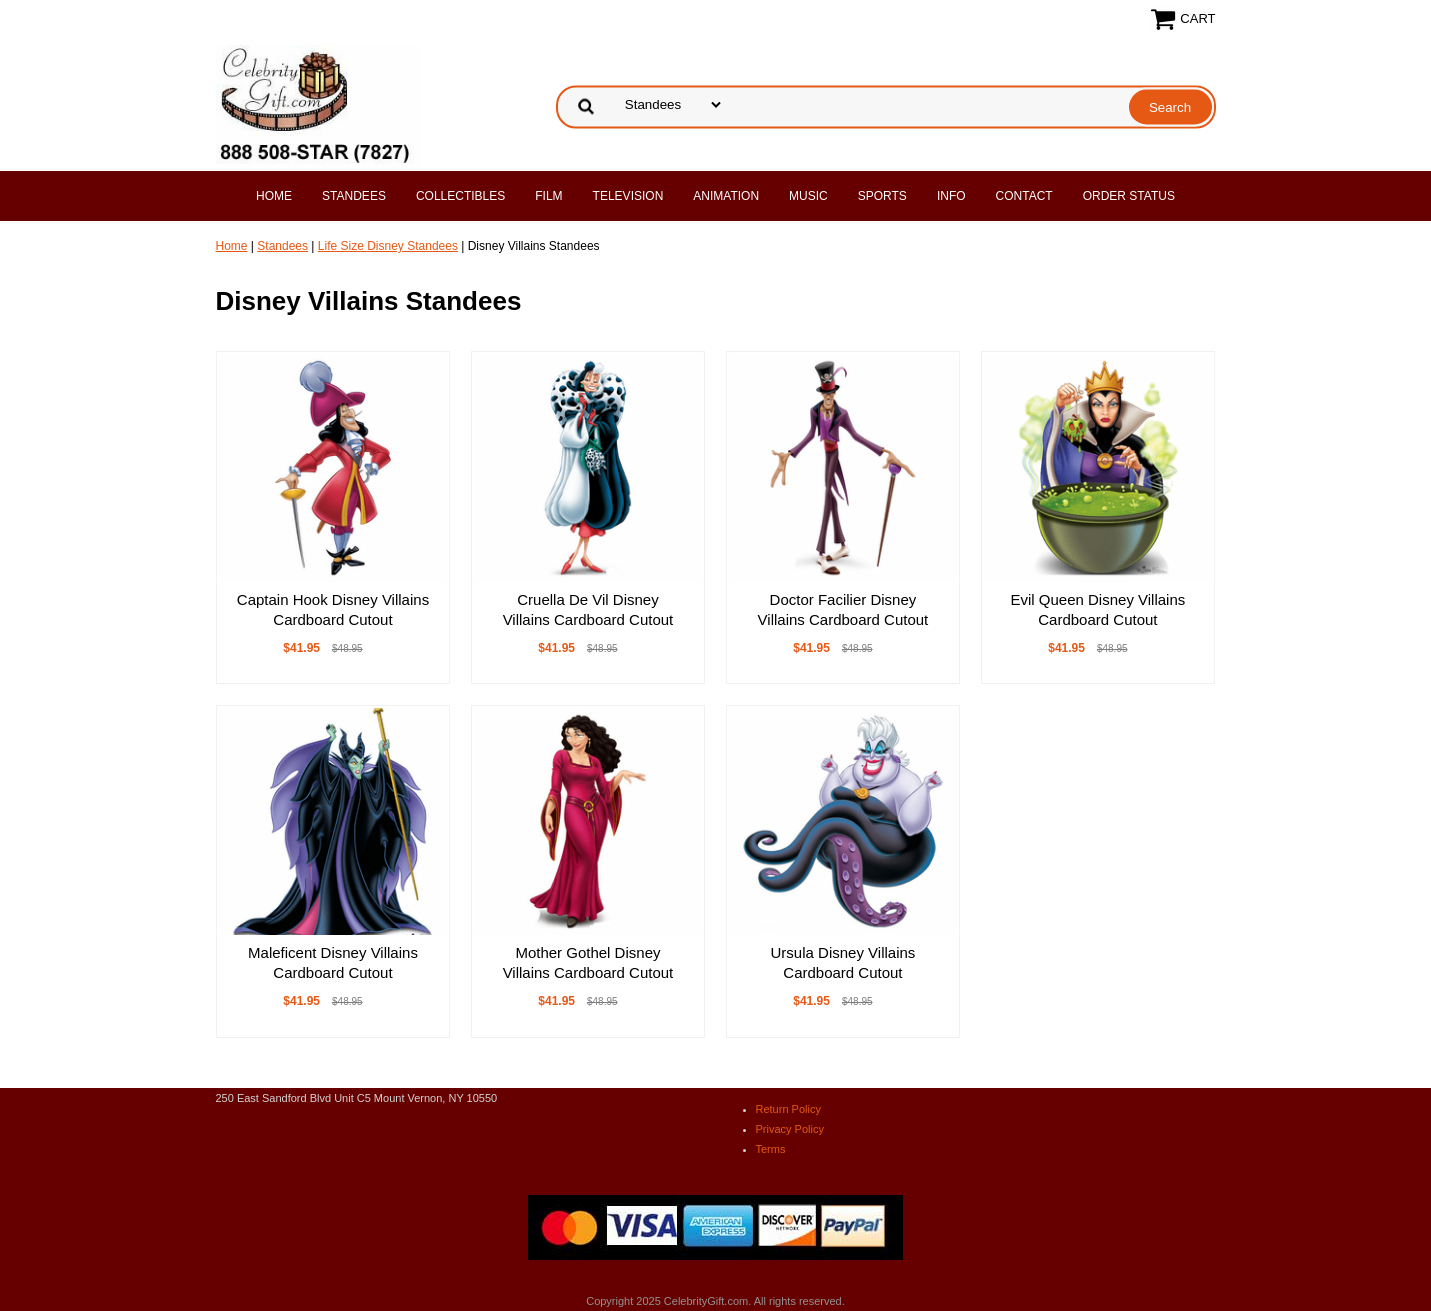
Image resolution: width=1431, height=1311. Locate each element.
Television (628, 196)
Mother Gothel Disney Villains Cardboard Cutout (588, 962)
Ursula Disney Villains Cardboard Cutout (843, 962)
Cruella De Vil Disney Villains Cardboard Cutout (588, 609)
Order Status (1129, 196)
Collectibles (460, 196)
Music (808, 196)
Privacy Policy (790, 1129)
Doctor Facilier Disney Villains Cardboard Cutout (843, 609)
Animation (726, 196)
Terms (771, 1149)
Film (548, 196)
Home (274, 196)
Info (951, 196)
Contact (1024, 196)
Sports (882, 196)
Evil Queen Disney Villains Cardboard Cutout (1097, 609)
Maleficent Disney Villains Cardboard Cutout (333, 962)
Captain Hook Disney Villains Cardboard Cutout (333, 609)
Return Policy (788, 1109)
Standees (354, 196)
